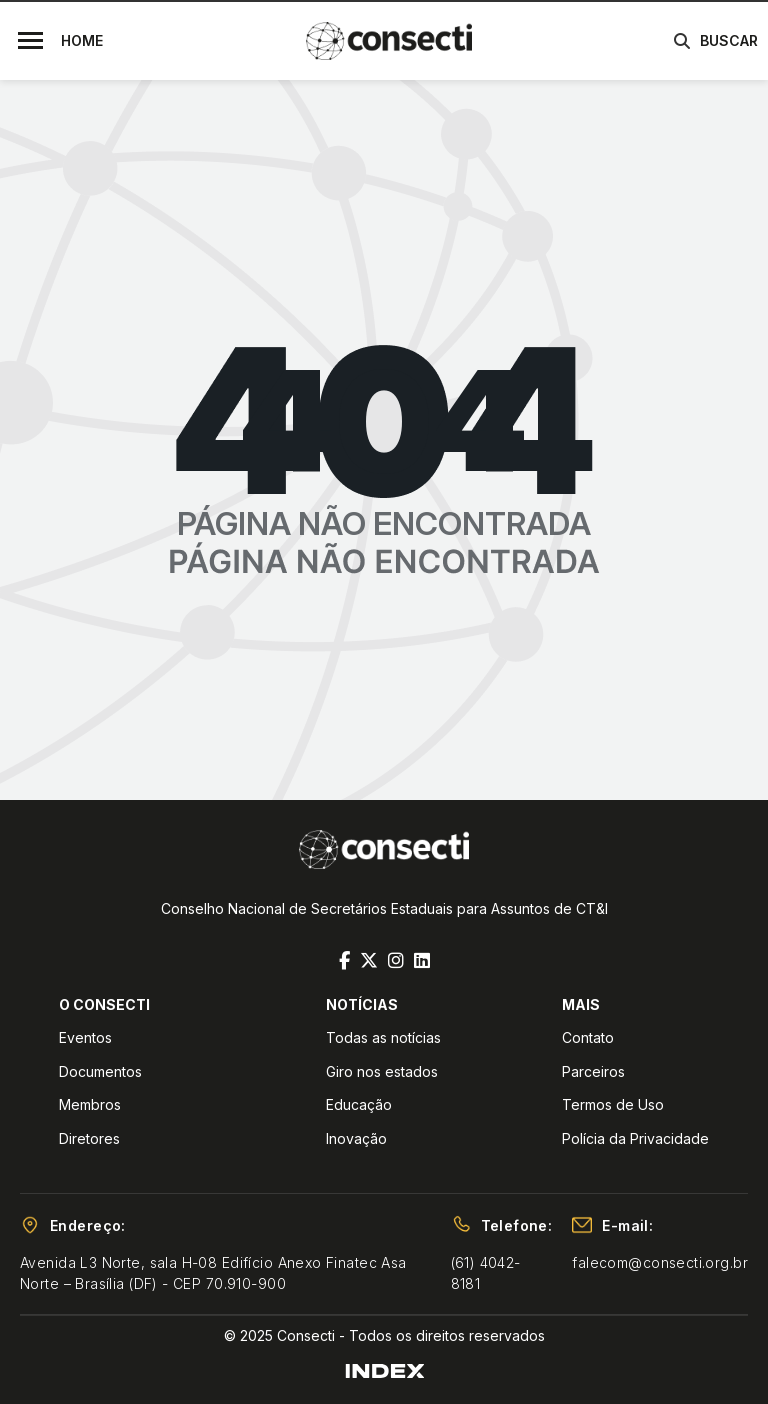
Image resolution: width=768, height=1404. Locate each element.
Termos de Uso (613, 1104)
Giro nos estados (382, 1071)
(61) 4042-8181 (486, 1273)
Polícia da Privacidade (635, 1138)
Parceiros (593, 1071)
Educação (359, 1104)
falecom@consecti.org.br (660, 1262)
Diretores (89, 1138)
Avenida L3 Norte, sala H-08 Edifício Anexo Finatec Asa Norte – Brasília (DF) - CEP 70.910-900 (213, 1273)
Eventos (85, 1037)
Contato (588, 1037)
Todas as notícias (383, 1037)
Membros (90, 1104)
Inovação (356, 1138)
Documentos (100, 1071)
